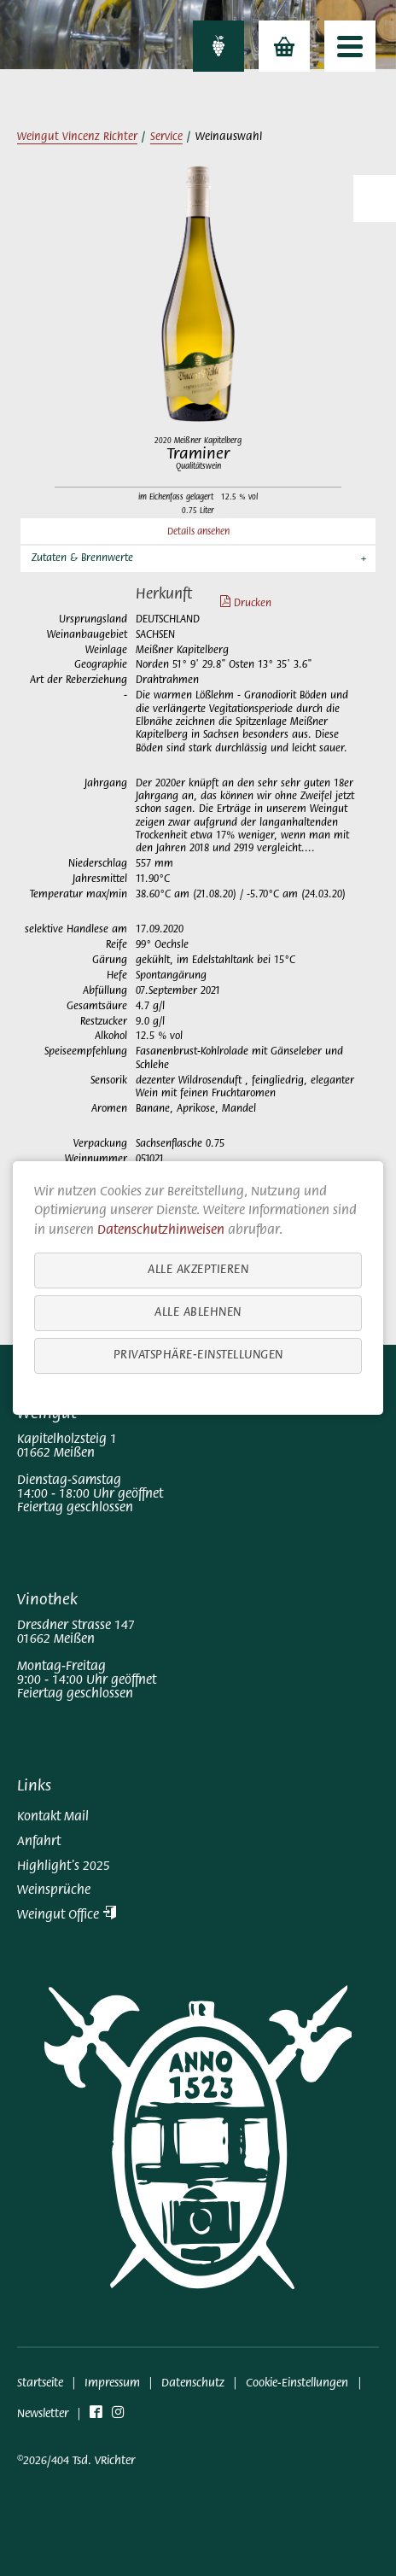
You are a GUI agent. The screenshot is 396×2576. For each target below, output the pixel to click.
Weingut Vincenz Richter (77, 137)
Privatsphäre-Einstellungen (198, 1355)
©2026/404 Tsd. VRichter (76, 2461)
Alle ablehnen (198, 1312)
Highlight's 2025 (63, 1866)
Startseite (40, 2383)
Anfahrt (39, 1842)
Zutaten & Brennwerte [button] (82, 558)
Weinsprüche (53, 1890)
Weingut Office (66, 1915)
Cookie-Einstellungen (297, 2383)
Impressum (112, 2383)
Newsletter (42, 2414)
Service (166, 137)
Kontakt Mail (53, 1817)
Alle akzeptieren (198, 1270)
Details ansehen (198, 532)
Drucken (237, 604)
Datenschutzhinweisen (160, 1230)
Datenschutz (192, 2383)
